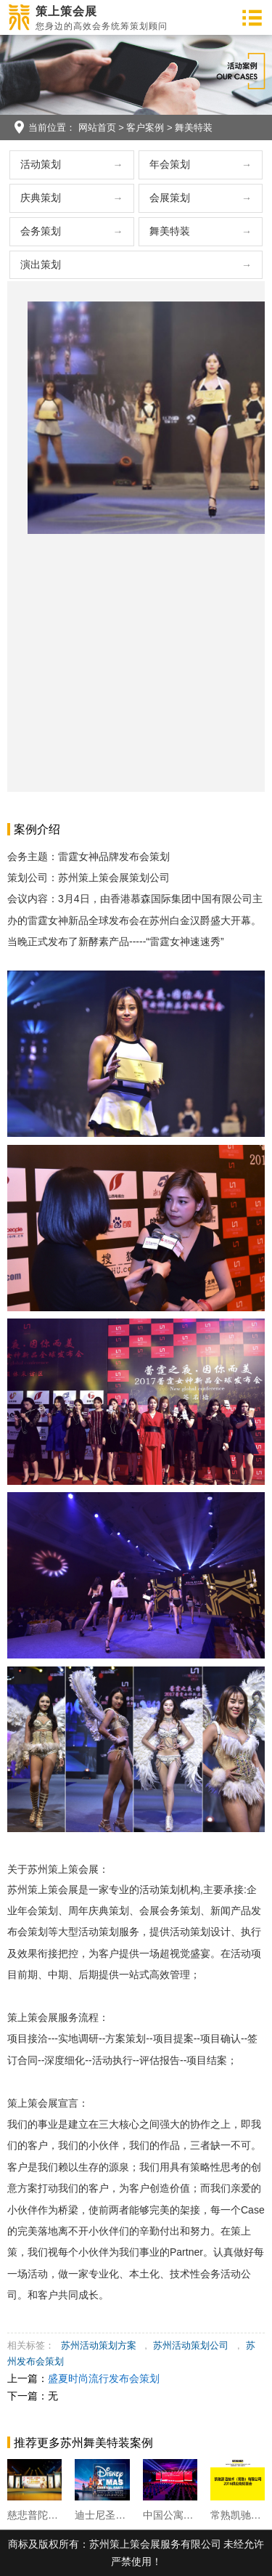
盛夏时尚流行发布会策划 (104, 2378)
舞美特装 (194, 127)
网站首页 (97, 127)
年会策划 (169, 164)
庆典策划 (40, 197)
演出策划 (40, 264)
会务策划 (40, 231)
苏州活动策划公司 (190, 2345)
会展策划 (169, 197)
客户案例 (145, 127)
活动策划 (40, 164)
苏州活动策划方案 (98, 2345)
